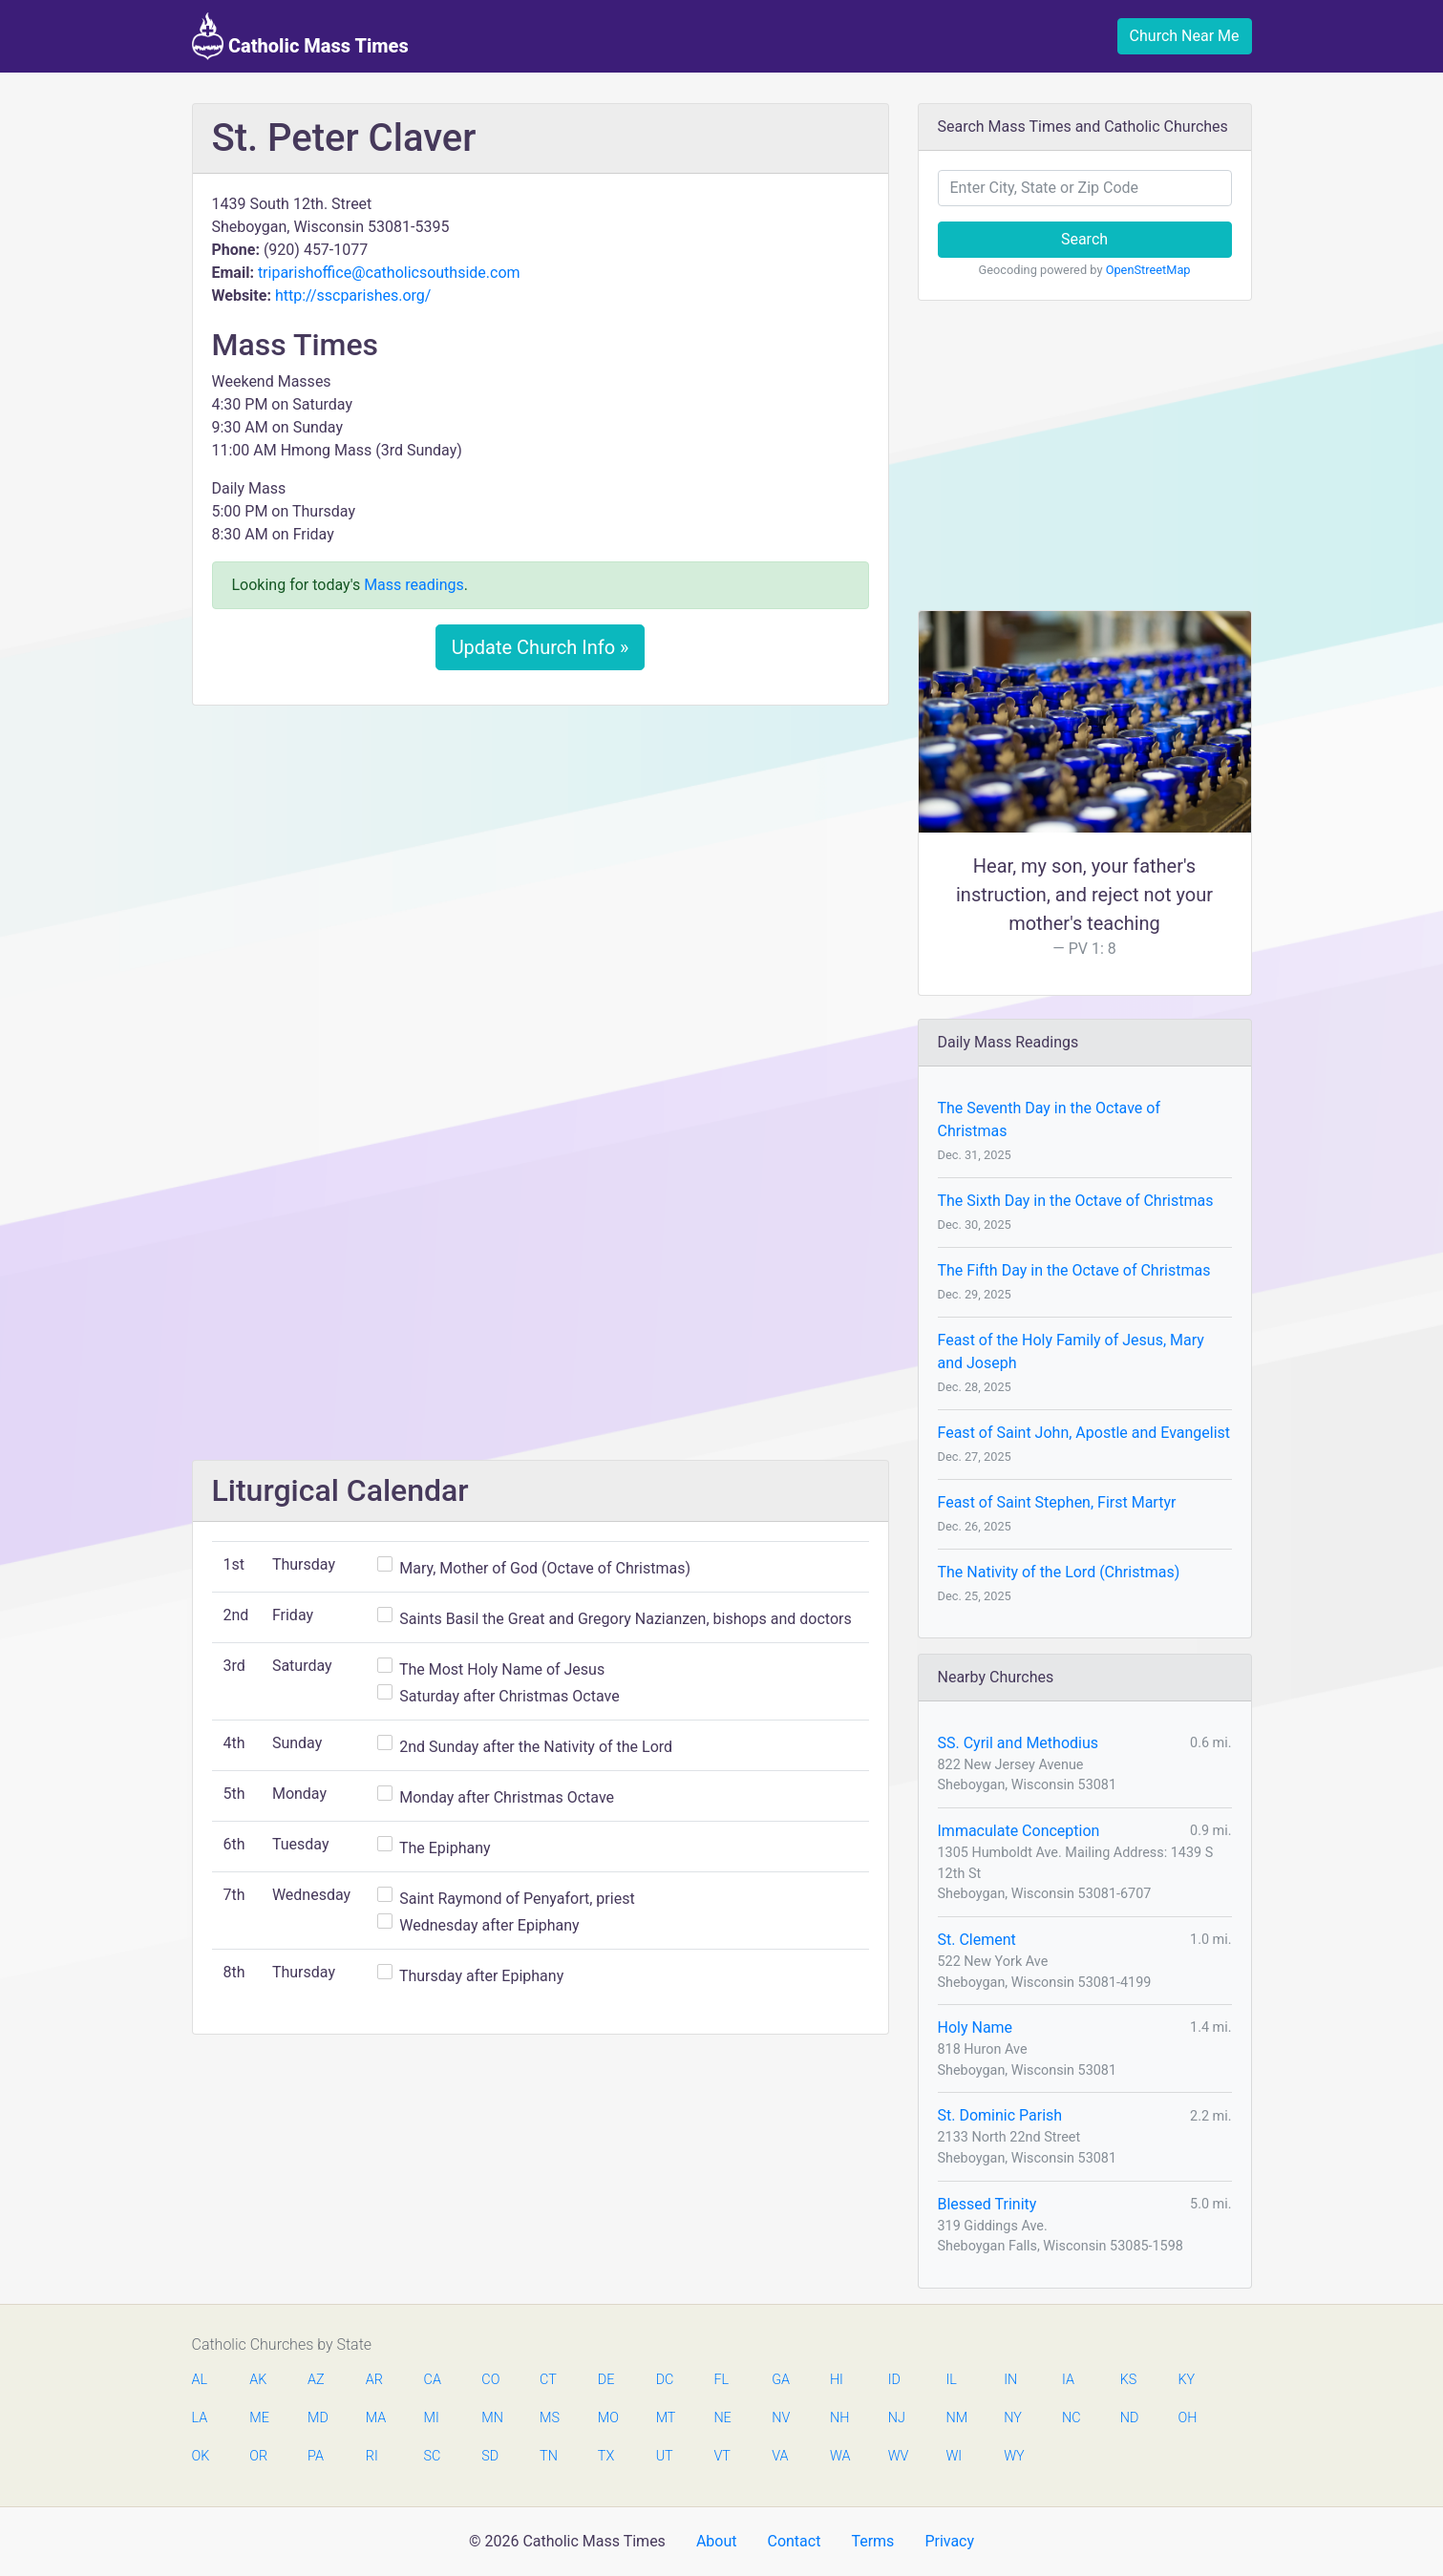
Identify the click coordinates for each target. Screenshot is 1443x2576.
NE (722, 2418)
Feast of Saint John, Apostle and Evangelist (1084, 1433)
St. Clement (977, 1940)
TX (606, 2456)
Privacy (949, 2541)
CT (548, 2380)
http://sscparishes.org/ (353, 295)
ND (1129, 2418)
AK (257, 2380)
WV (897, 2456)
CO (490, 2380)
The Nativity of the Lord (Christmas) (1059, 1572)
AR (374, 2380)
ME (258, 2418)
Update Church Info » (540, 647)
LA (200, 2418)
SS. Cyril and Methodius (1018, 1743)
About (716, 2541)
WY (1013, 2456)
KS (1128, 2380)
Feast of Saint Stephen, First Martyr (1057, 1502)
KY (1187, 2380)
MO (607, 2418)
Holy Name (975, 2027)
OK (201, 2456)
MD (317, 2418)
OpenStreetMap (1148, 270)
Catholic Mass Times (300, 36)
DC (665, 2380)
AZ (316, 2380)
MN (490, 2418)
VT (721, 2456)
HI (836, 2380)
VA (780, 2456)
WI (953, 2456)
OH (1188, 2418)
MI (431, 2418)
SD (490, 2456)
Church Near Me (1185, 36)
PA (316, 2456)
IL (950, 2380)
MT (665, 2418)
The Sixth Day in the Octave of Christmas (1076, 1201)
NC (1071, 2418)
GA (781, 2380)
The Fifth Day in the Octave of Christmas (1074, 1270)
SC (432, 2456)
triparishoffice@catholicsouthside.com (389, 273)
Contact (793, 2541)
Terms (872, 2541)
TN (549, 2456)
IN (1010, 2380)
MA (375, 2418)
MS (549, 2418)
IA (1068, 2380)
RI (372, 2456)
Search (1084, 239)
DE (606, 2380)
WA (839, 2456)
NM (955, 2418)
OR (258, 2456)
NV (781, 2418)
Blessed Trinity (987, 2204)
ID (894, 2380)
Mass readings (414, 585)
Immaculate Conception (1019, 1831)
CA (432, 2380)
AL (200, 2380)
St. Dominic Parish (1000, 2115)
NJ (896, 2418)
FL (721, 2380)
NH (839, 2418)
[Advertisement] (540, 862)
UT (664, 2456)
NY (1013, 2418)
